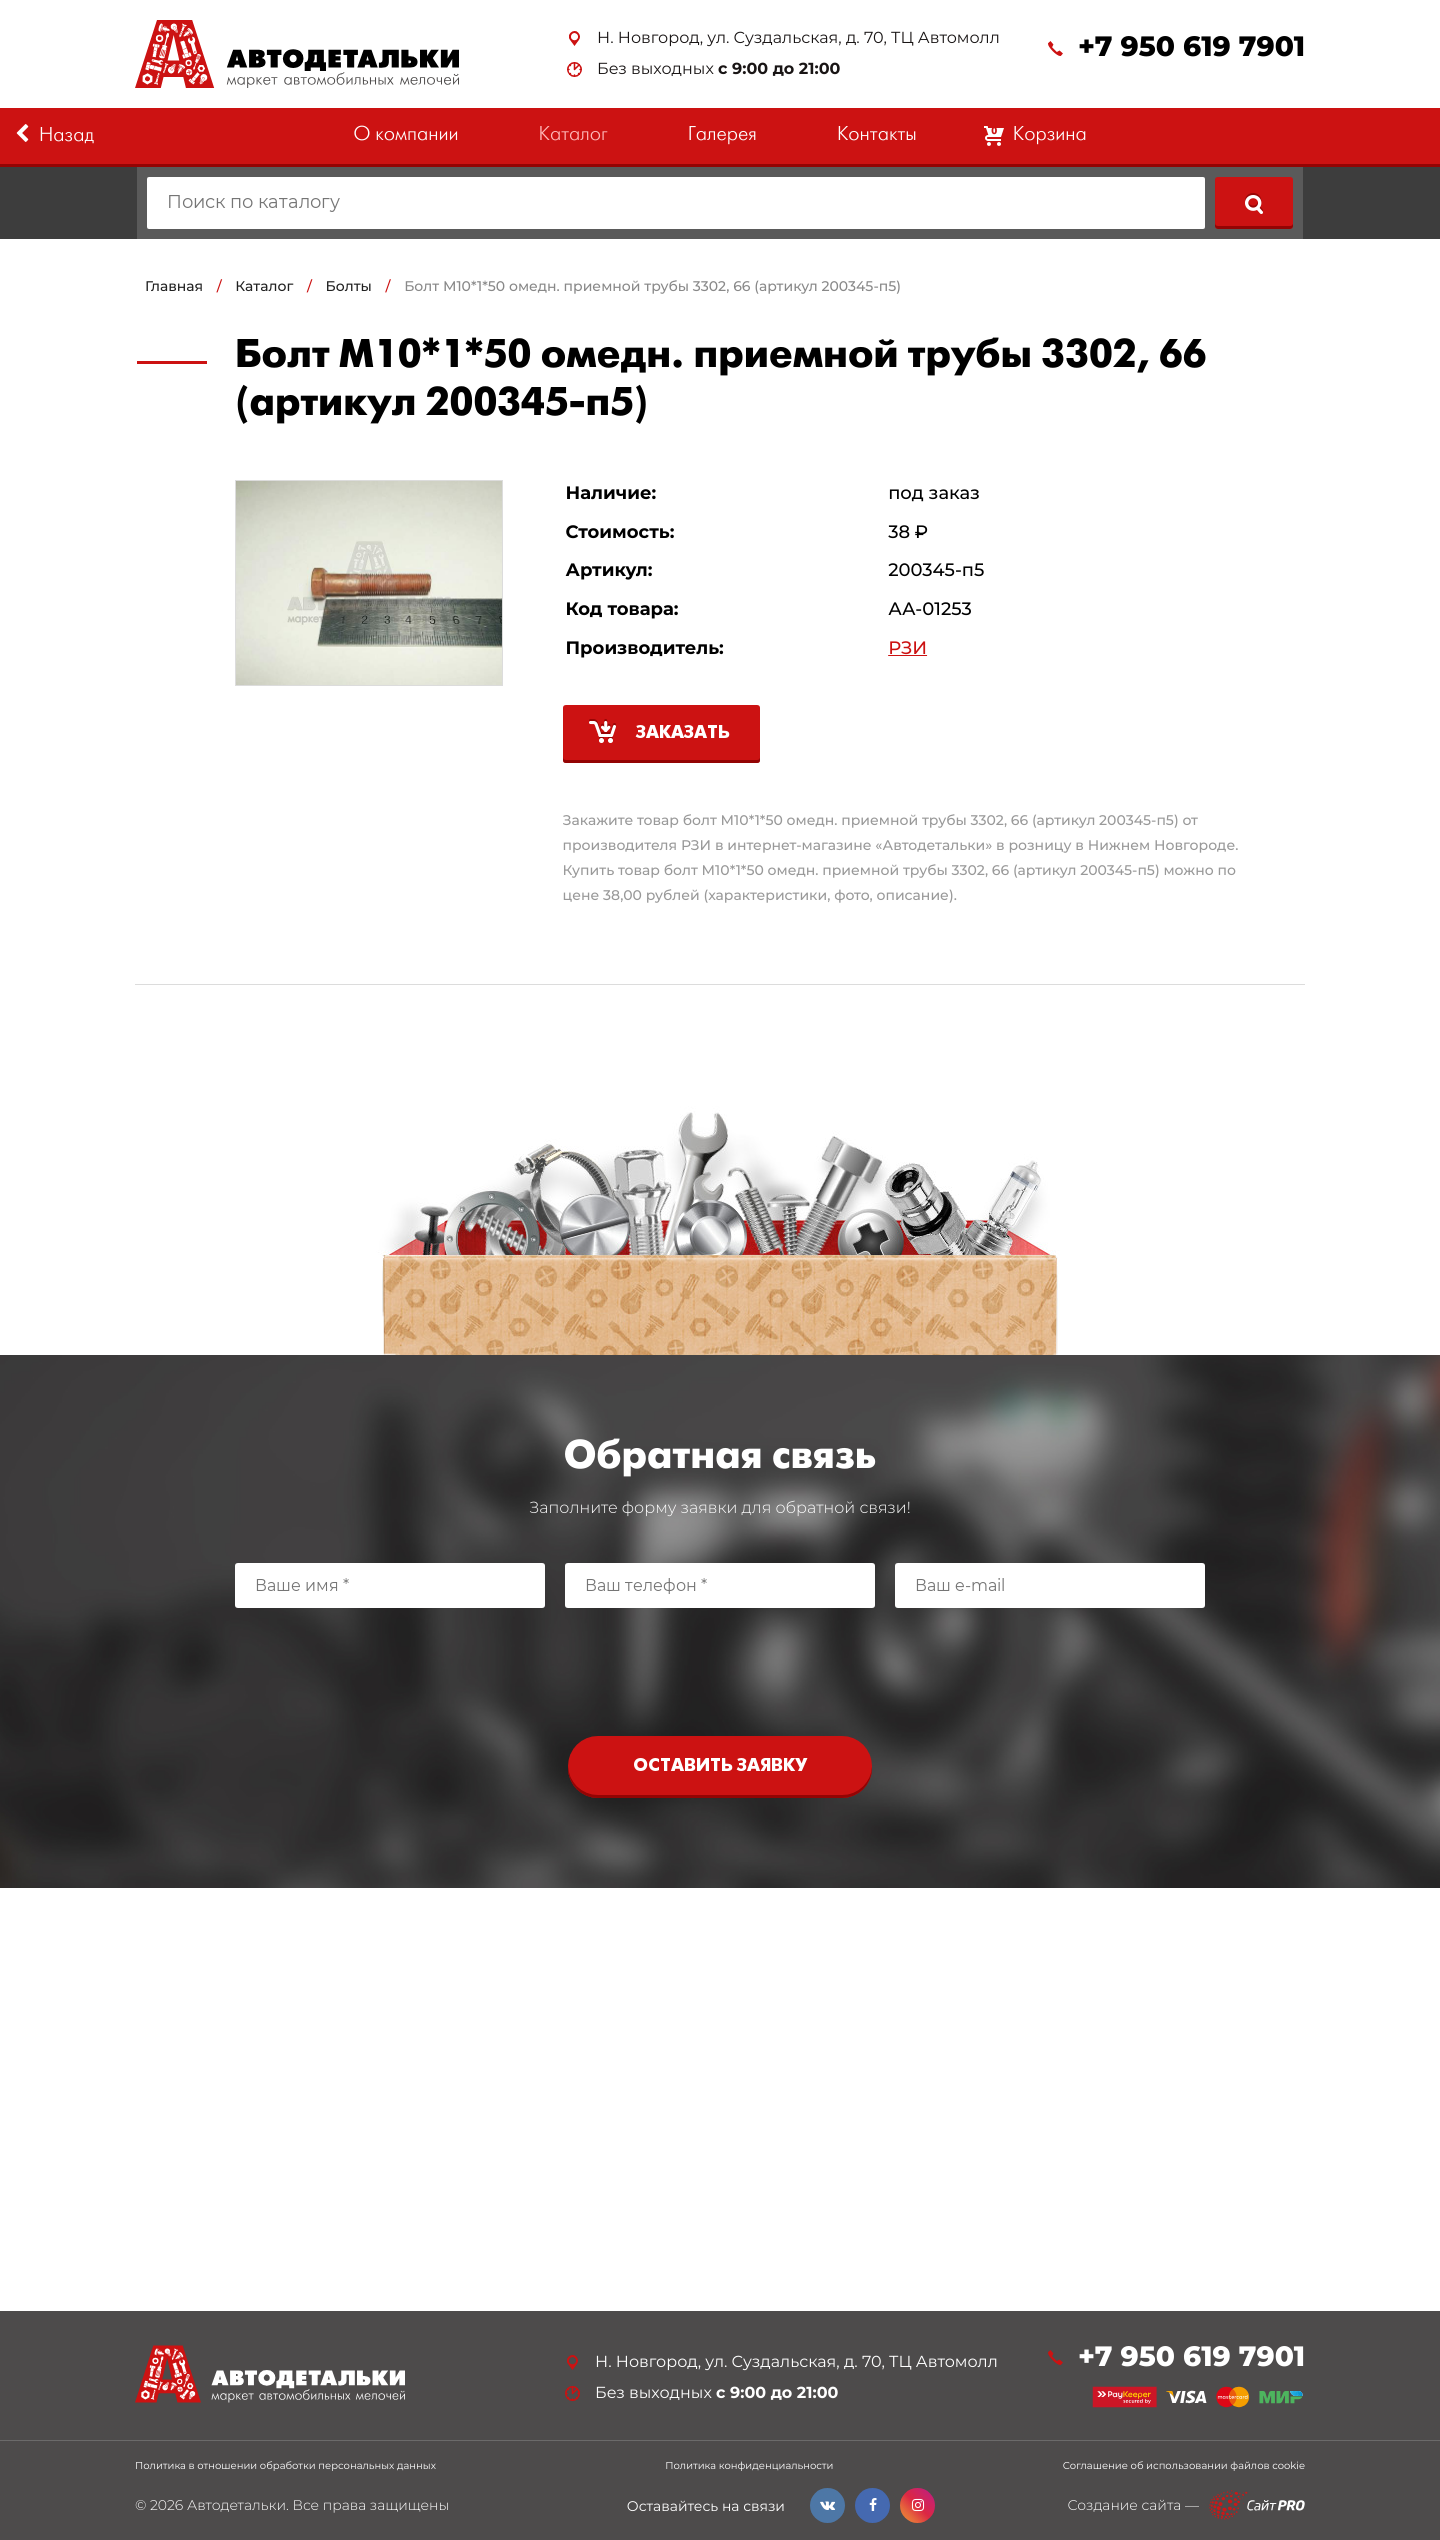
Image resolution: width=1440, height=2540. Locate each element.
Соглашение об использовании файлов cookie (1184, 2466)
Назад (54, 135)
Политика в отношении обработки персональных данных (285, 2466)
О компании (405, 135)
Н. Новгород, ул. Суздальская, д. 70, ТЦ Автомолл (798, 38)
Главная (174, 286)
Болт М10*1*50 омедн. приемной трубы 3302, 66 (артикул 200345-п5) (652, 286)
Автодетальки (236, 2505)
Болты (349, 286)
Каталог (573, 135)
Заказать (683, 733)
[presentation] (720, 1667)
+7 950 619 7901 (1191, 47)
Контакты (877, 135)
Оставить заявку (720, 1766)
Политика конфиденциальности (749, 2466)
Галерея (722, 135)
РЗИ (907, 648)
